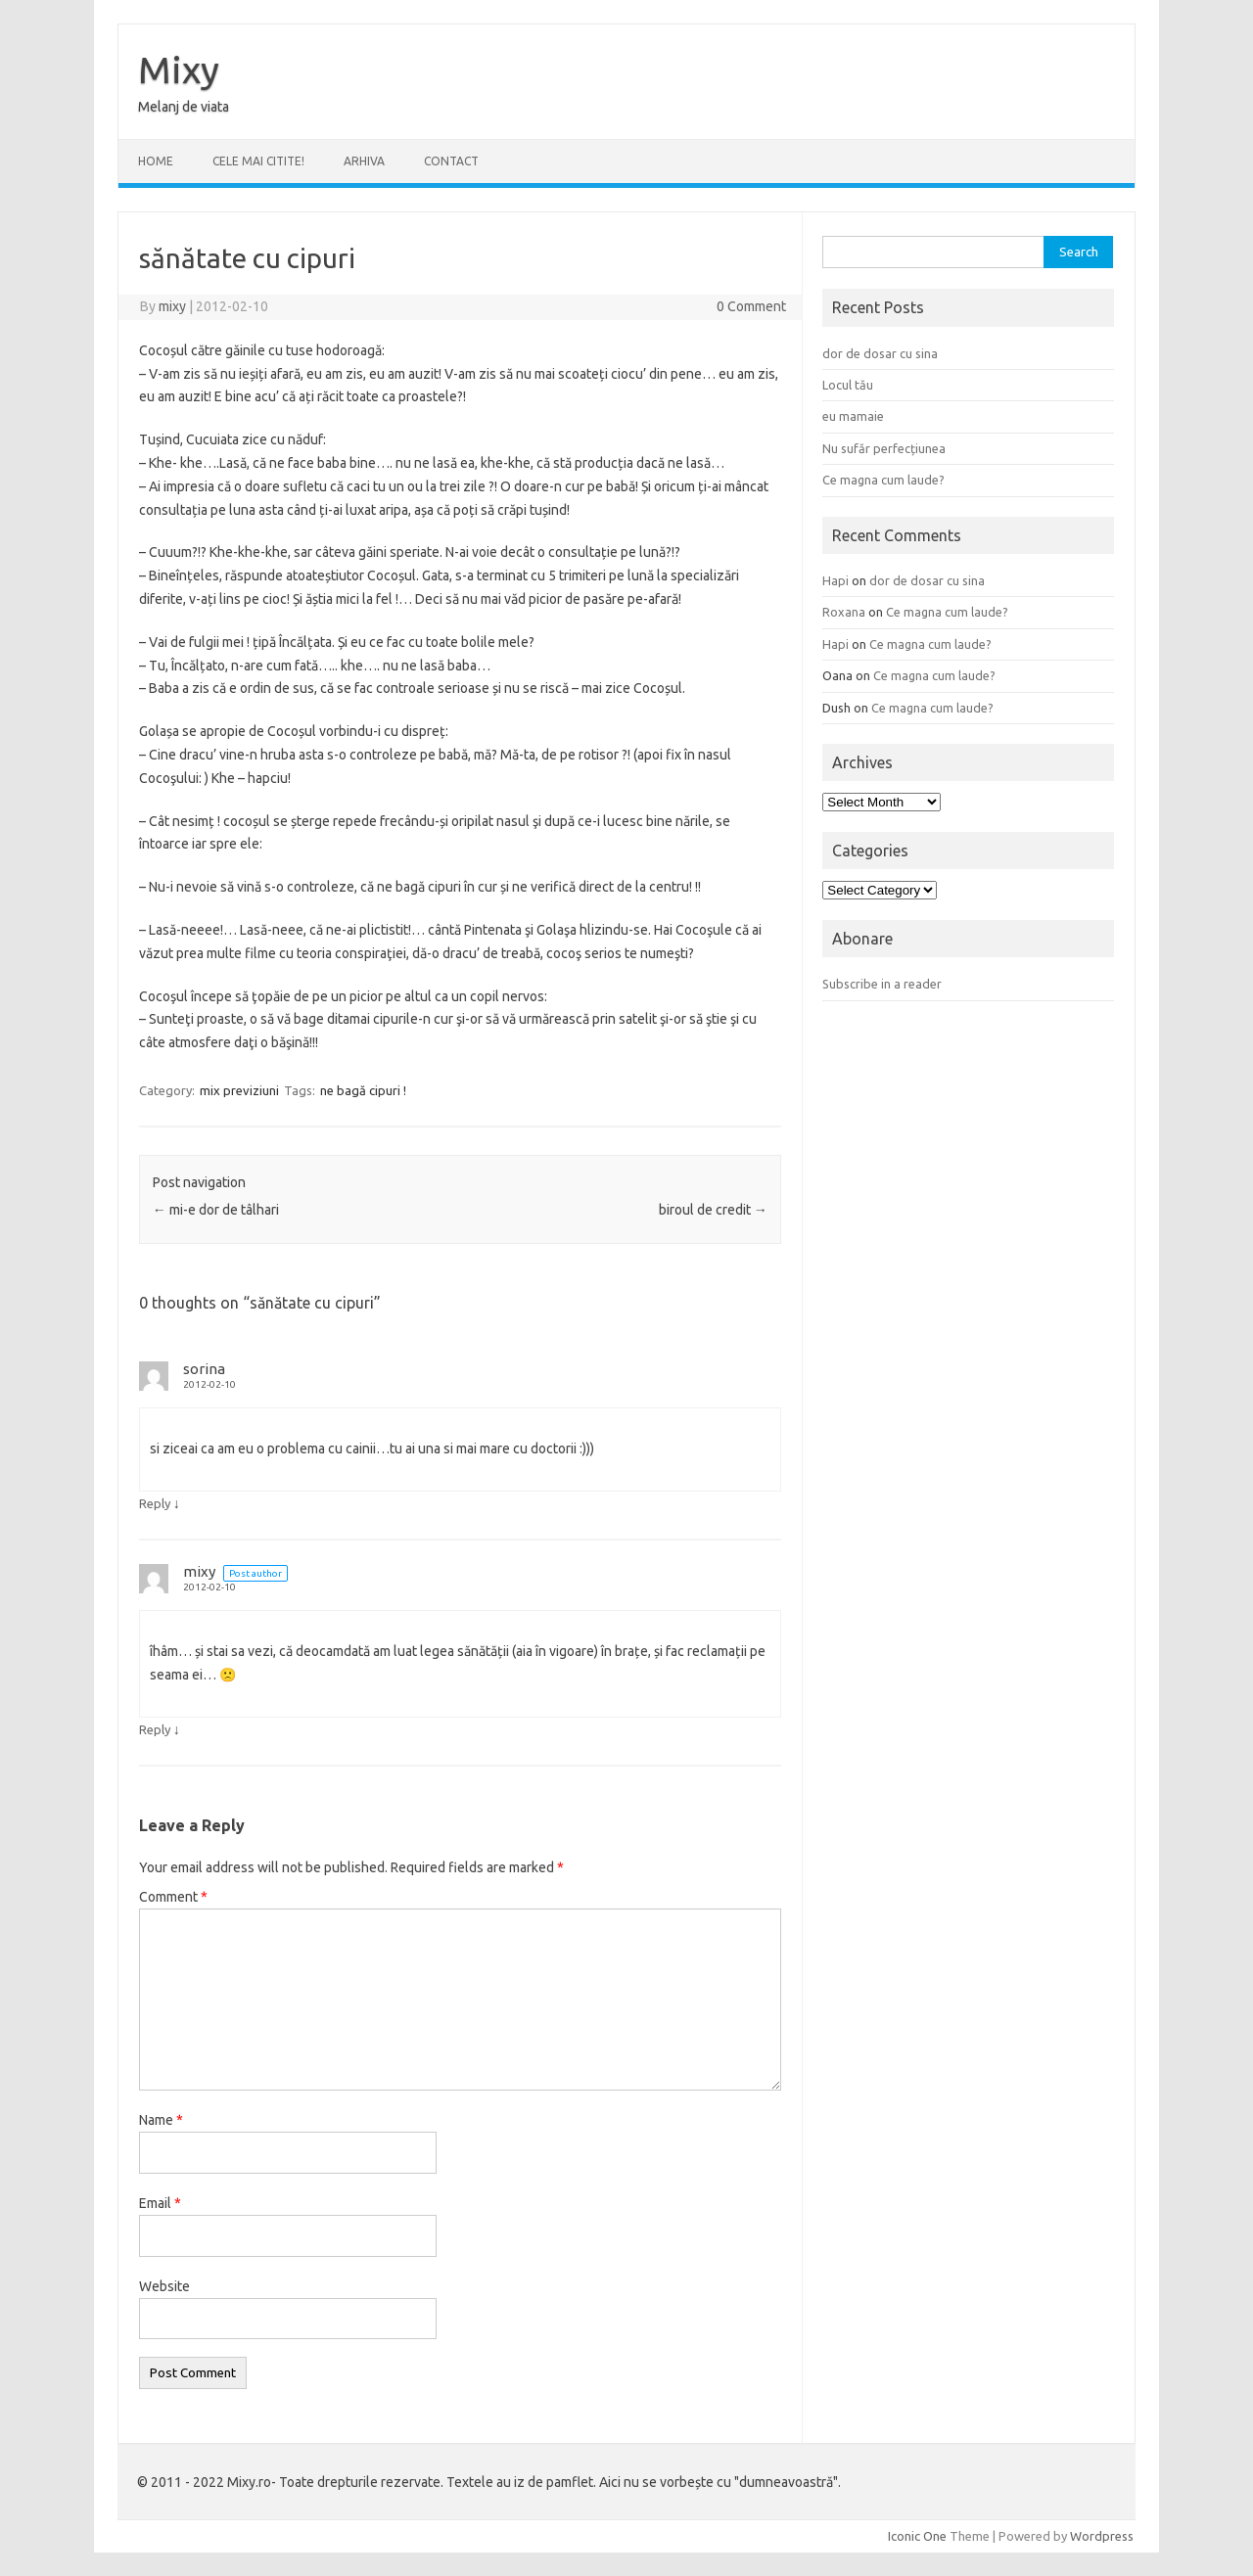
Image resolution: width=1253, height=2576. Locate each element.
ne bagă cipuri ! (363, 1090)
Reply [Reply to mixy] (154, 1729)
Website (164, 2286)
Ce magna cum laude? (883, 479)
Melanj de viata (183, 107)
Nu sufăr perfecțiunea (884, 448)
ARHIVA (364, 161)
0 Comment (751, 306)
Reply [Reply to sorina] (154, 1503)
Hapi (835, 580)
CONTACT (451, 161)
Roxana (843, 612)
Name (161, 2120)
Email (160, 2203)
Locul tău (847, 384)
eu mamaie (853, 416)
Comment (173, 1897)
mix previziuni (239, 1090)
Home (155, 161)
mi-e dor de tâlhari (216, 1210)
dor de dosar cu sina (880, 353)
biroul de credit (713, 1210)
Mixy (178, 69)
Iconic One (917, 2536)
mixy (172, 306)
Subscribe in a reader (882, 983)
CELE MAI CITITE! (258, 161)
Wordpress (1102, 2536)
